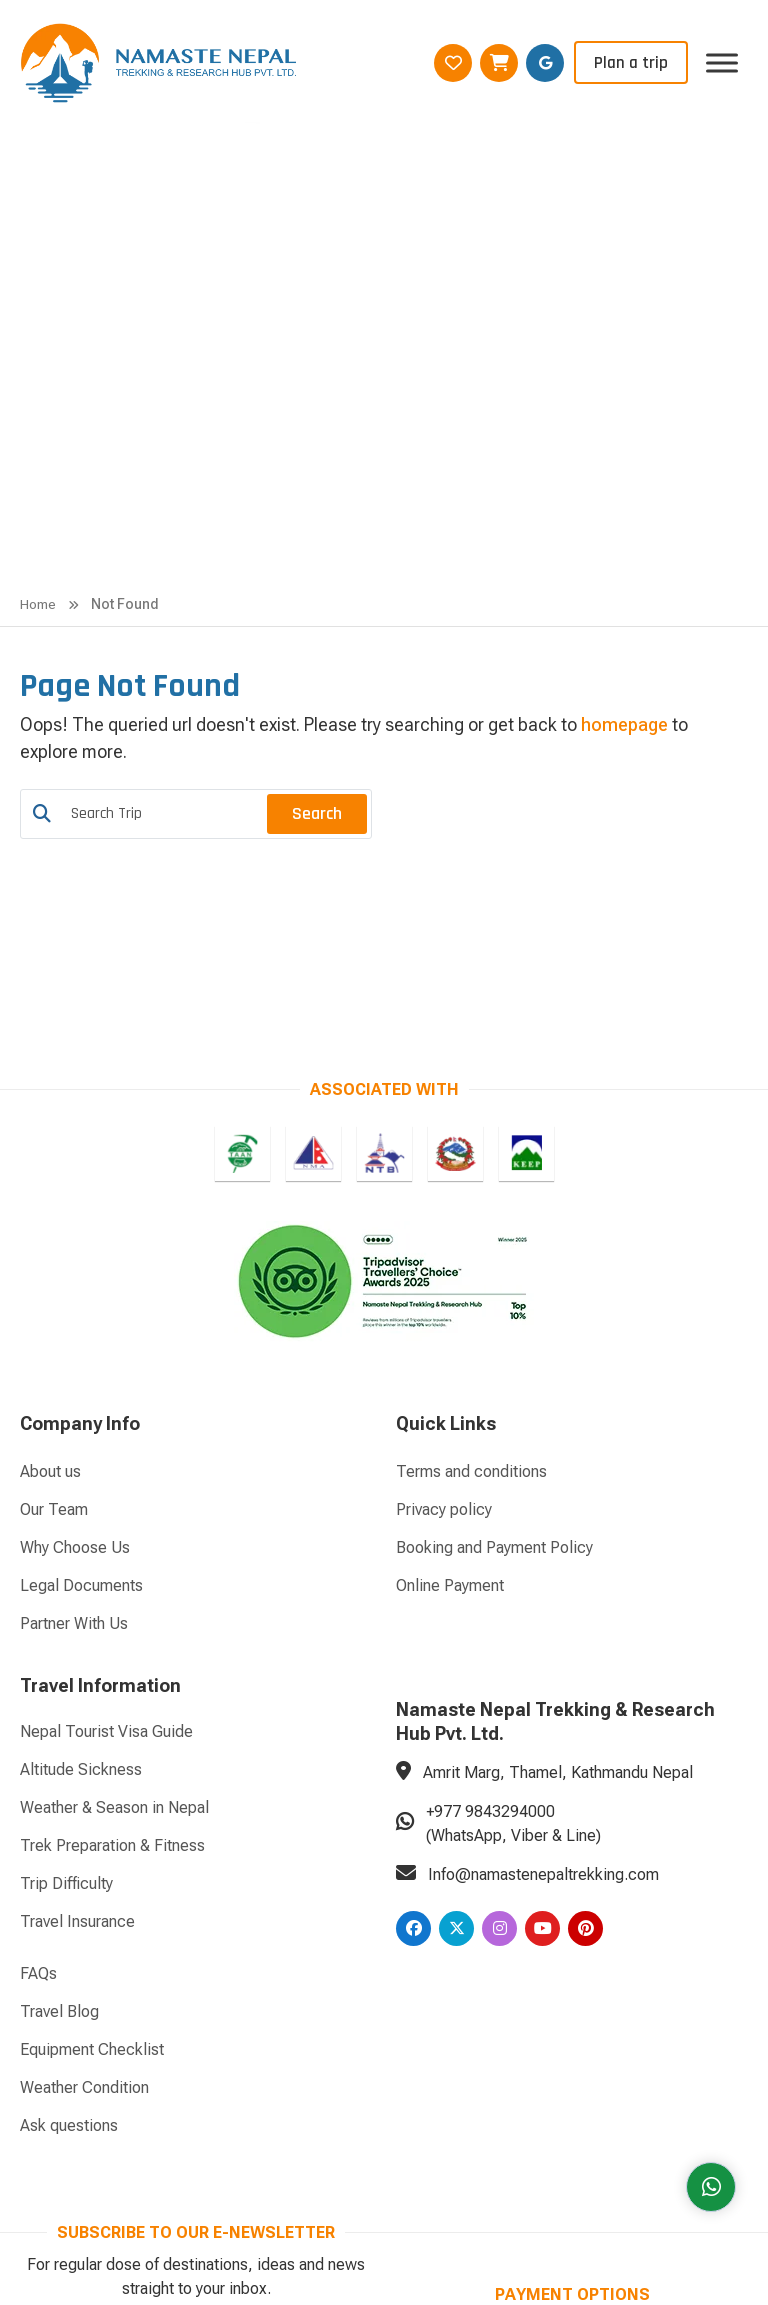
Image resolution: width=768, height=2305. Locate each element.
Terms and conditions (471, 1184)
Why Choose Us (75, 1260)
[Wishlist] (453, 63)
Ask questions (69, 1838)
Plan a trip (631, 63)
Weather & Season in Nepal (114, 1520)
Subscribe (319, 2061)
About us (50, 1184)
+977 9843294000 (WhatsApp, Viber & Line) (513, 1536)
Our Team (54, 1222)
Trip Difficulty (66, 1596)
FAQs (38, 1686)
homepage (624, 437)
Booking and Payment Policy (494, 1260)
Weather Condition (84, 1800)
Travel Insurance (77, 1634)
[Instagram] (499, 1641)
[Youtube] (542, 1641)
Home (38, 317)
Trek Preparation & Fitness (112, 1558)
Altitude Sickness (81, 1482)
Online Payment (450, 1298)
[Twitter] (456, 1641)
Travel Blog (59, 1724)
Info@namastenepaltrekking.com (543, 1587)
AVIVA (436, 2190)
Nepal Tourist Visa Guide (106, 1444)
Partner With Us (74, 1336)
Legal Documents (81, 1298)
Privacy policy (444, 1222)
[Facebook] (413, 1641)
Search (317, 526)
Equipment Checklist (92, 1762)
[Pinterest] (585, 1641)
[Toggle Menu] (722, 62)
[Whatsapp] (710, 2185)
